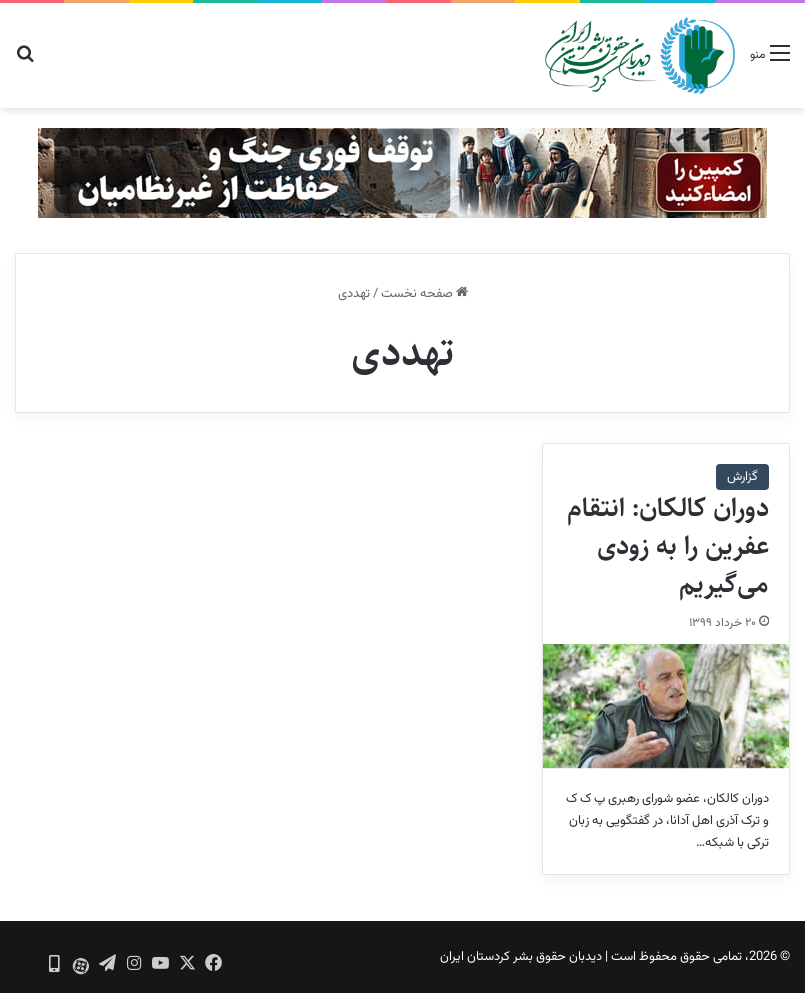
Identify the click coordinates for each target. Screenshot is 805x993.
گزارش (742, 477)
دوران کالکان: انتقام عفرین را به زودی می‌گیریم (668, 546)
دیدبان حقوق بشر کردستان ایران (521, 957)
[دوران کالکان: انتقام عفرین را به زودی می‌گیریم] (666, 706)
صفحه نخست (424, 294)
